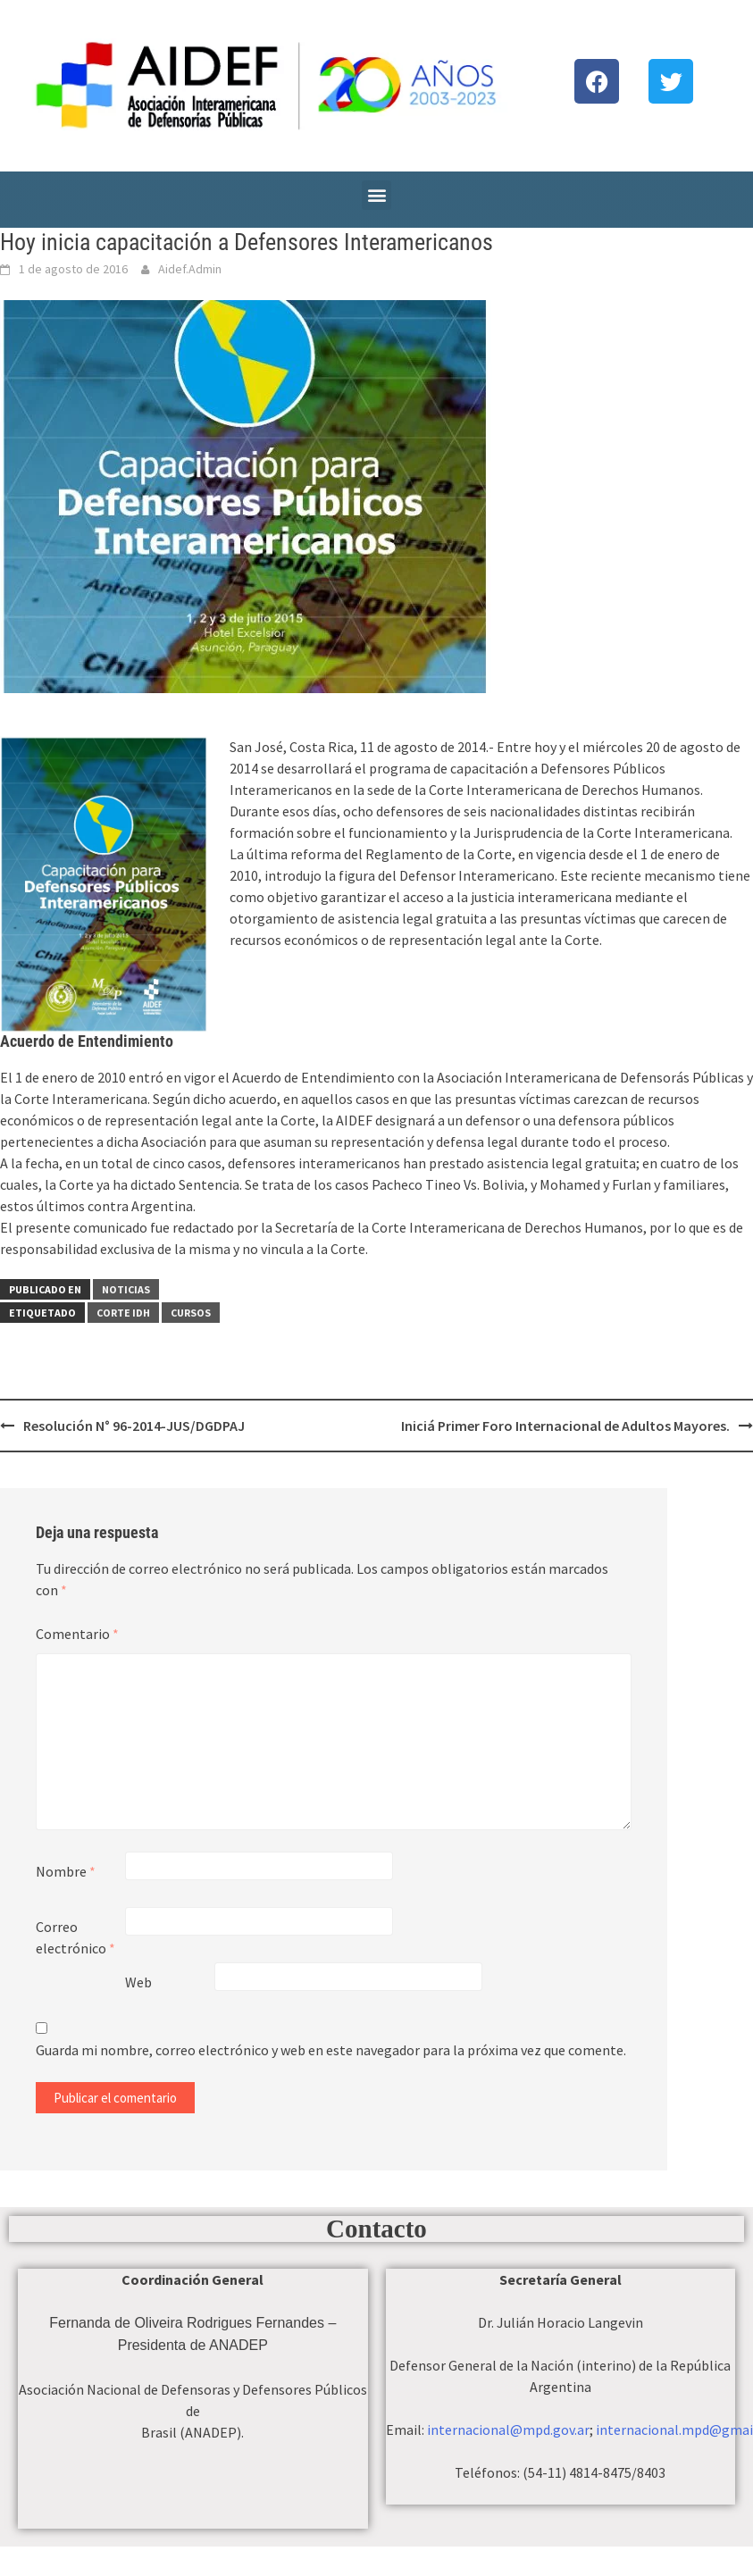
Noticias (126, 1289)
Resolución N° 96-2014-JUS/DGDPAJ (134, 1425)
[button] (376, 195)
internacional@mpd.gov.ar (508, 2429)
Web (138, 1982)
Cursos (191, 1312)
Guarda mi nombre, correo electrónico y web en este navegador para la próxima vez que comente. (331, 2050)
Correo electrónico (75, 1937)
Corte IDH (123, 1312)
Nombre (66, 1871)
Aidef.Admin (190, 269)
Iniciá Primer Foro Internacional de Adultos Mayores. (565, 1425)
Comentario (77, 1634)
